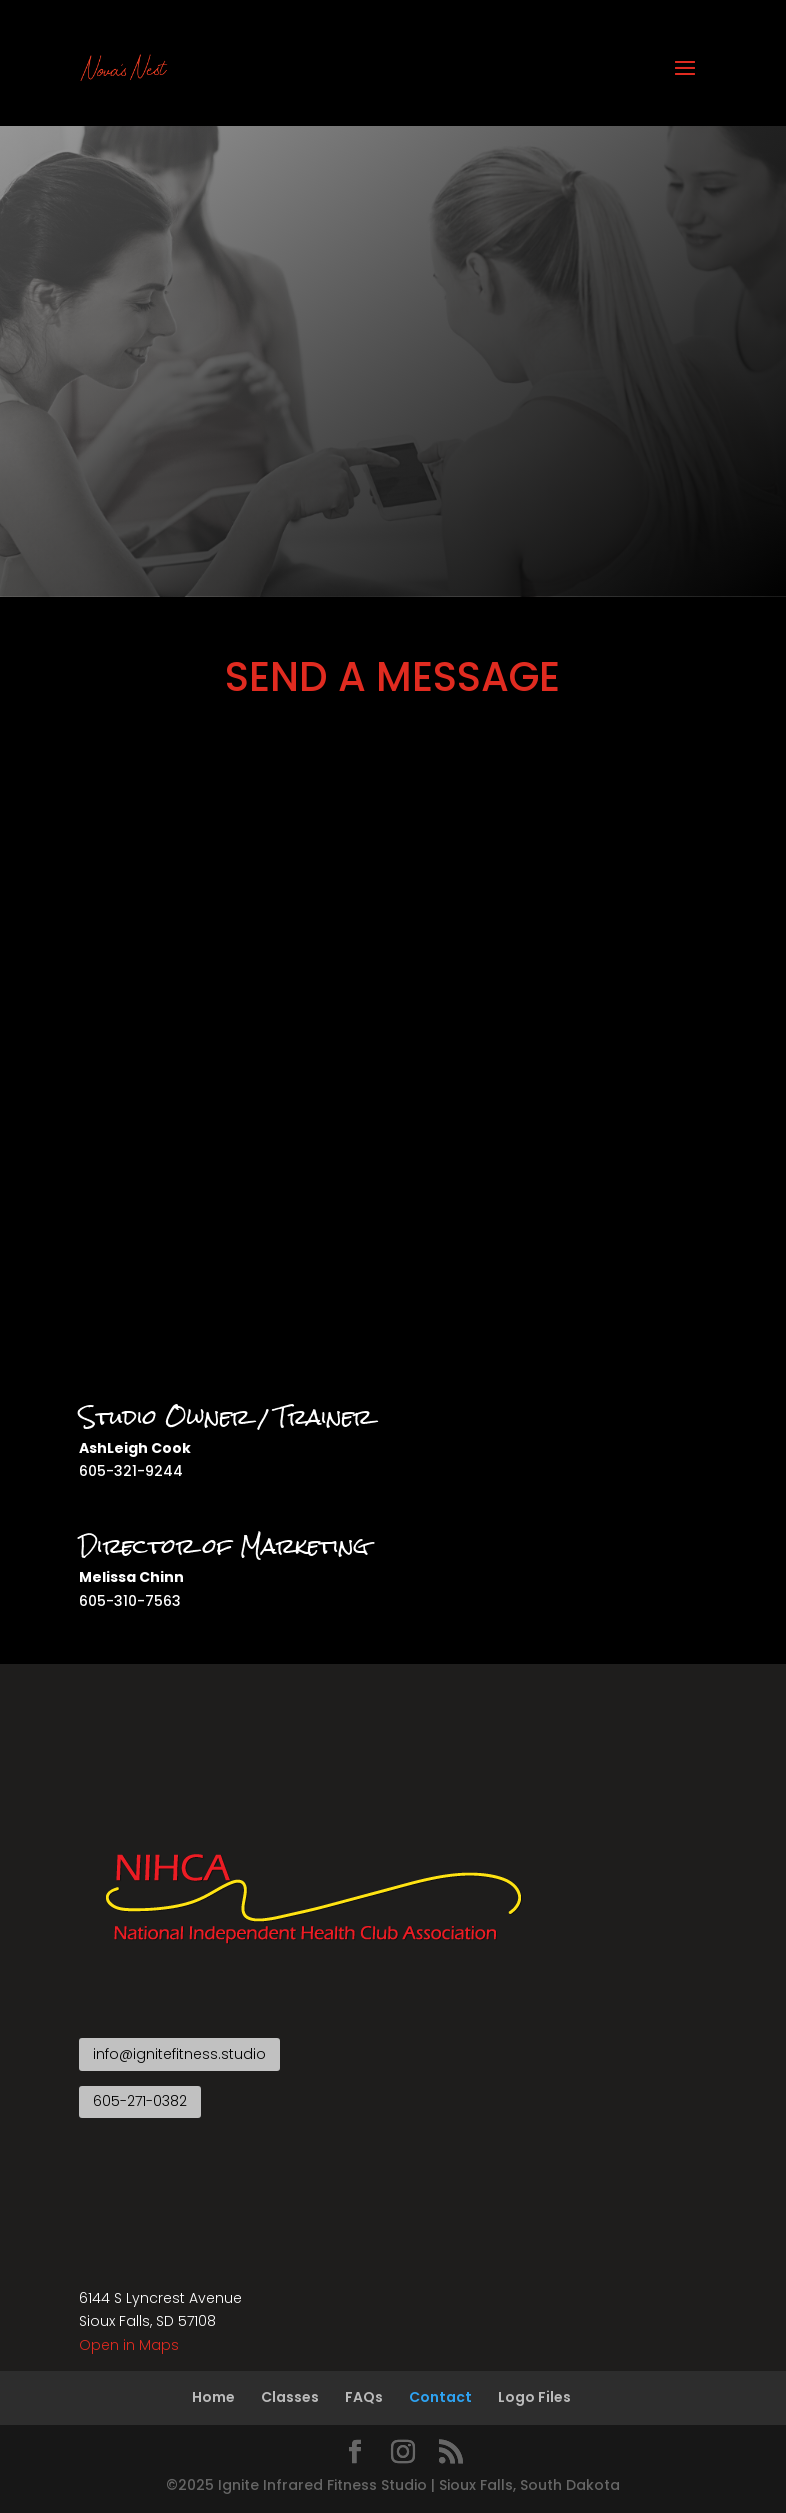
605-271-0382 (140, 2101)
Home (213, 2397)
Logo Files (534, 2397)
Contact (440, 2397)
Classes (290, 2397)
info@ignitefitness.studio (179, 2054)
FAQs (364, 2397)
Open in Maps (129, 2345)
